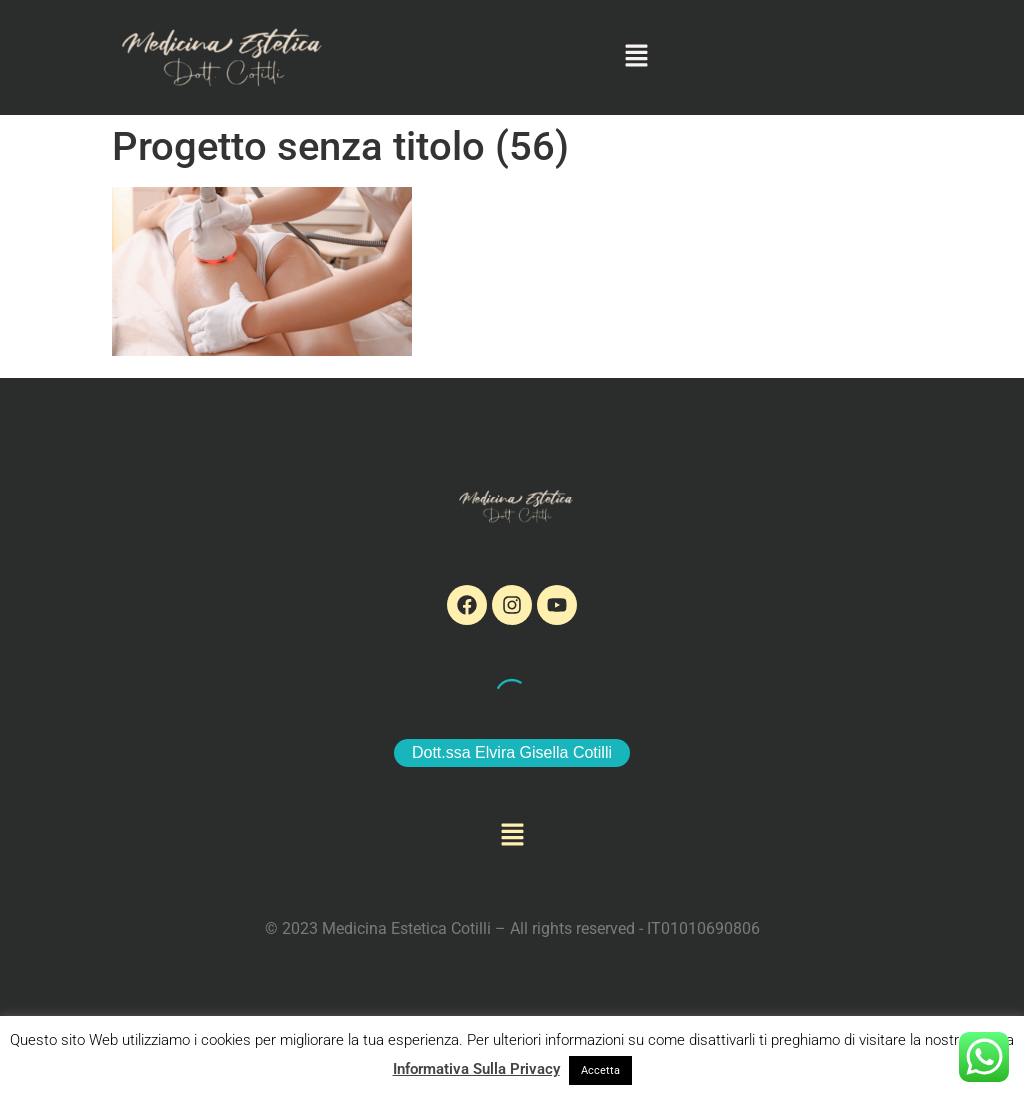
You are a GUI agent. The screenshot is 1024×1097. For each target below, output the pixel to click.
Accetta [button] (600, 1070)
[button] (637, 57)
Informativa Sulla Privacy (476, 1069)
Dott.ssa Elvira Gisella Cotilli (512, 752)
